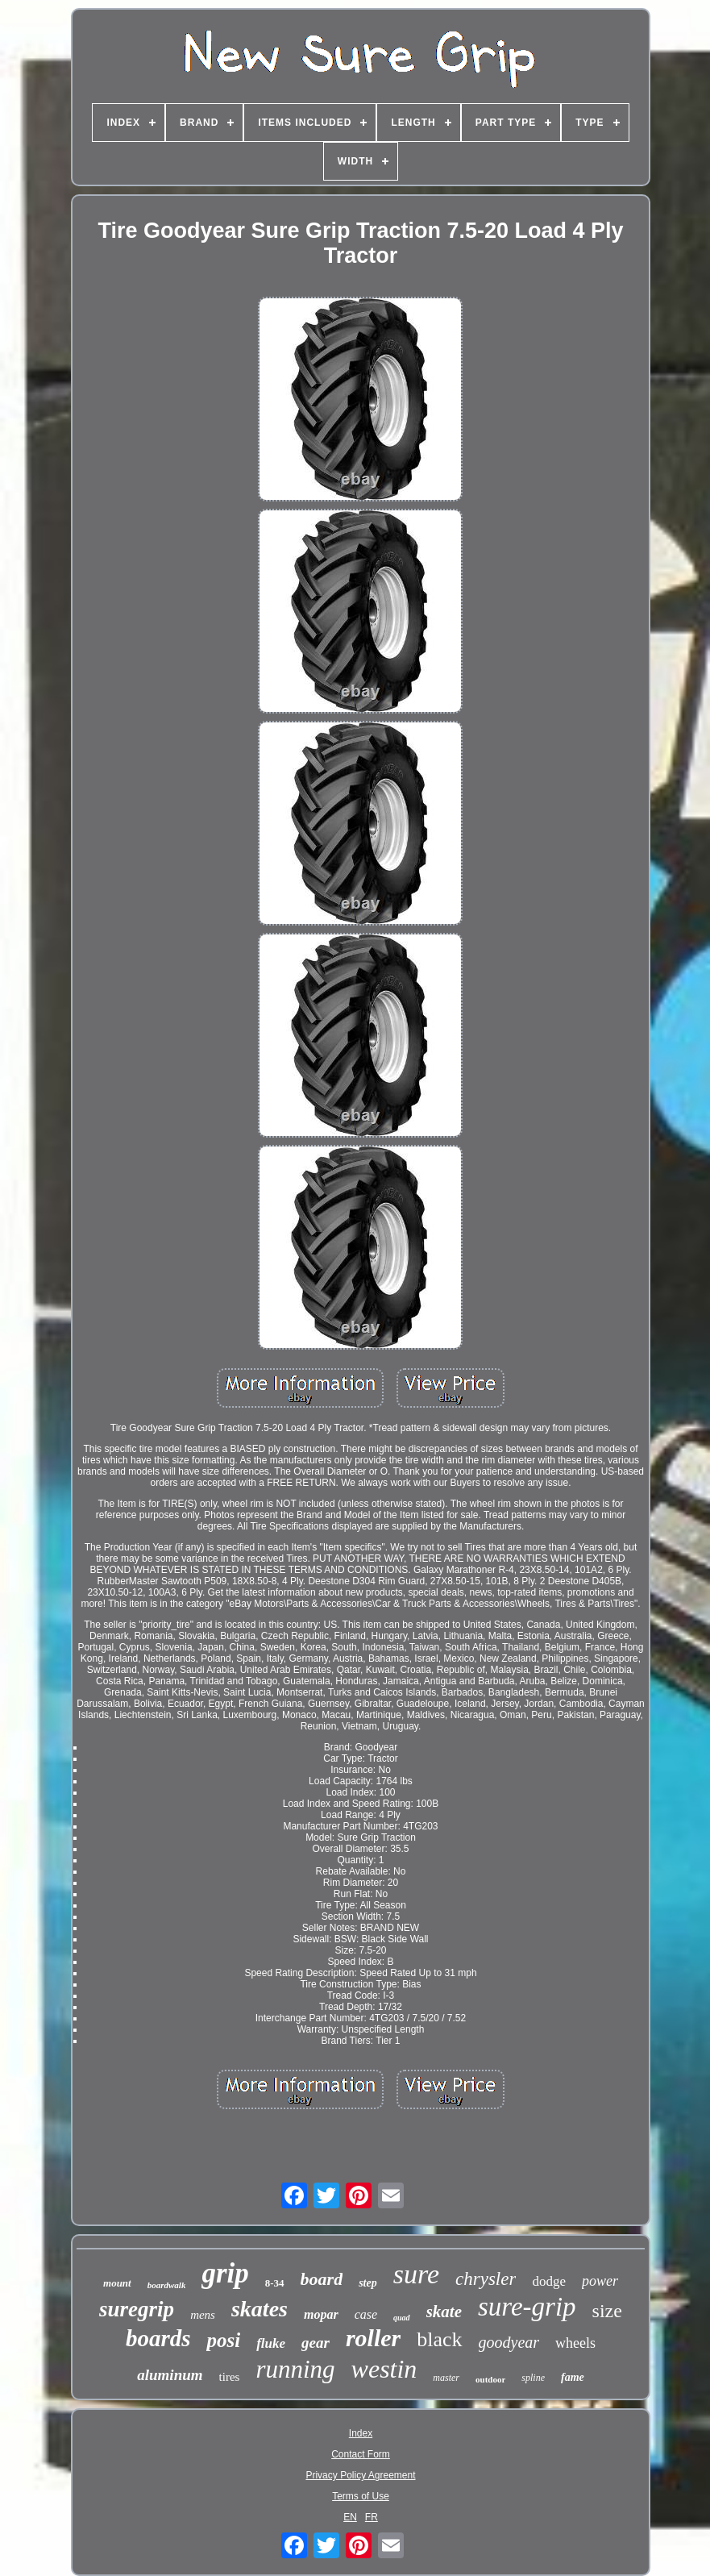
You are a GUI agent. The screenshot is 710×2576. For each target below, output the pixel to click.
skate (444, 2311)
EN (350, 2517)
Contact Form (360, 2454)
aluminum (169, 2374)
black (439, 2339)
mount (117, 2283)
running (294, 2369)
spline (533, 2377)
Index (360, 2433)
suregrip (136, 2309)
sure (416, 2274)
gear (315, 2342)
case (366, 2314)
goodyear (509, 2342)
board (322, 2279)
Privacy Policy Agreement (360, 2475)
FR (371, 2517)
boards (158, 2338)
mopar (321, 2314)
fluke (270, 2343)
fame (572, 2377)
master (446, 2377)
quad (401, 2317)
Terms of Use (360, 2496)
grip (224, 2273)
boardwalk (166, 2285)
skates (259, 2308)
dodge (549, 2281)
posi (223, 2340)
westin (384, 2368)
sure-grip (527, 2306)
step (368, 2283)
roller (373, 2337)
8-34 (274, 2283)
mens (202, 2314)
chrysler (485, 2279)
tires (229, 2376)
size (607, 2310)
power (600, 2281)
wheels (575, 2343)
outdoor (490, 2379)
